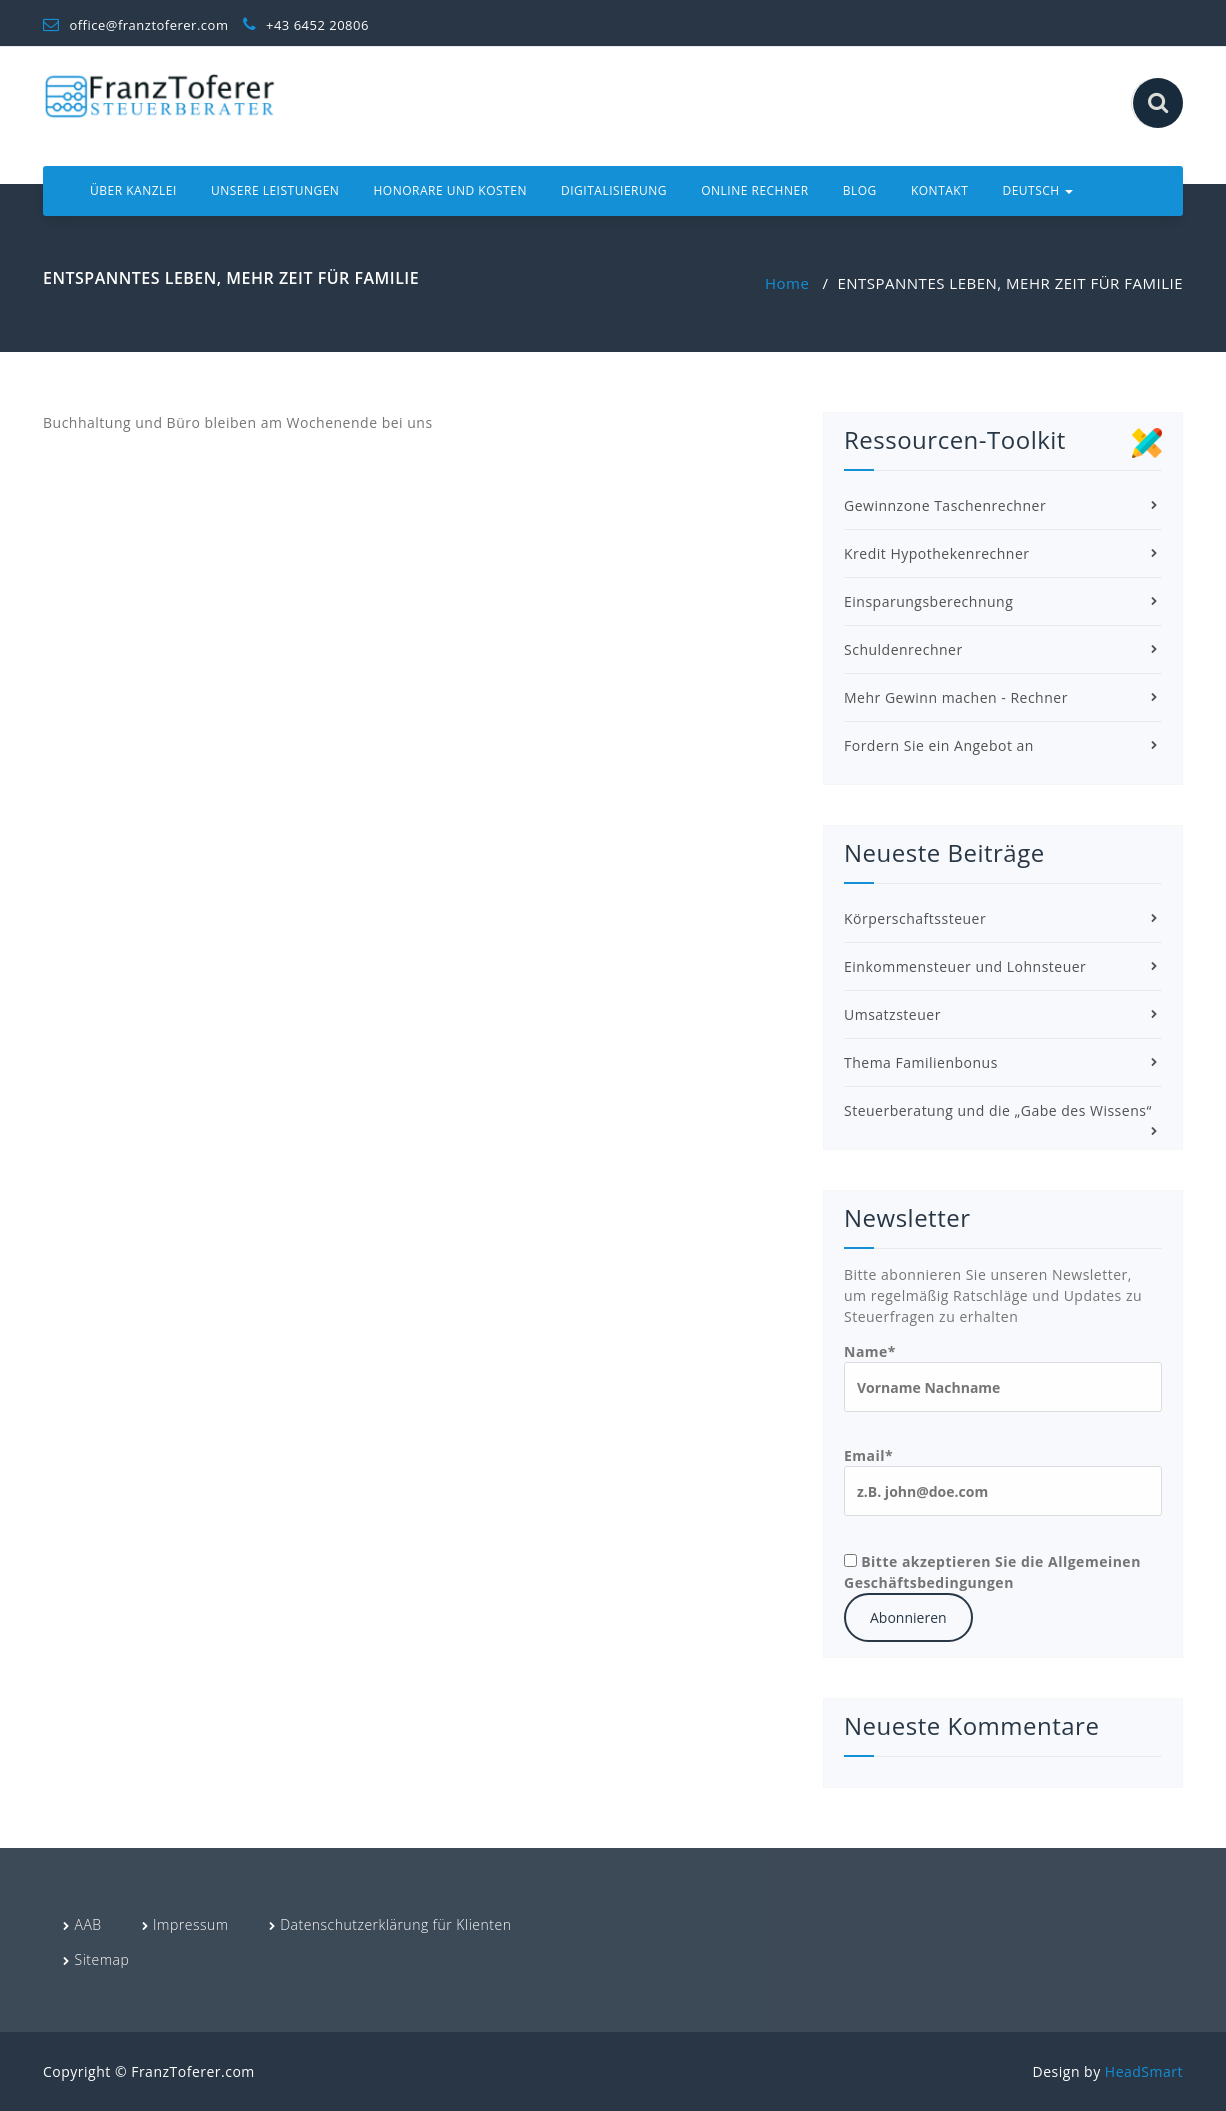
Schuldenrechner (903, 649)
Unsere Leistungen (275, 190)
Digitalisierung (614, 190)
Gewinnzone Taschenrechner (945, 505)
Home (787, 283)
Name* (1003, 1377)
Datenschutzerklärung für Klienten (395, 1924)
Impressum (191, 1924)
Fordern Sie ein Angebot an (939, 745)
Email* (1003, 1481)
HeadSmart (1144, 2071)
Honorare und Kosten (450, 190)
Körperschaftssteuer (915, 918)
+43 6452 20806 (306, 25)
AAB (88, 1924)
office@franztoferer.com (135, 25)
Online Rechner (754, 190)
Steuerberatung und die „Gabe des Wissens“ (998, 1110)
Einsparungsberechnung (928, 601)
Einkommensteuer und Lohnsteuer (965, 966)
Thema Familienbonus (921, 1062)
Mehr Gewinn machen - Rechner (956, 697)
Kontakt (939, 190)
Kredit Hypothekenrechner (937, 553)
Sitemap (102, 1959)
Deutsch (1037, 190)
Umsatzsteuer (892, 1014)
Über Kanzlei (133, 190)
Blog (860, 190)
